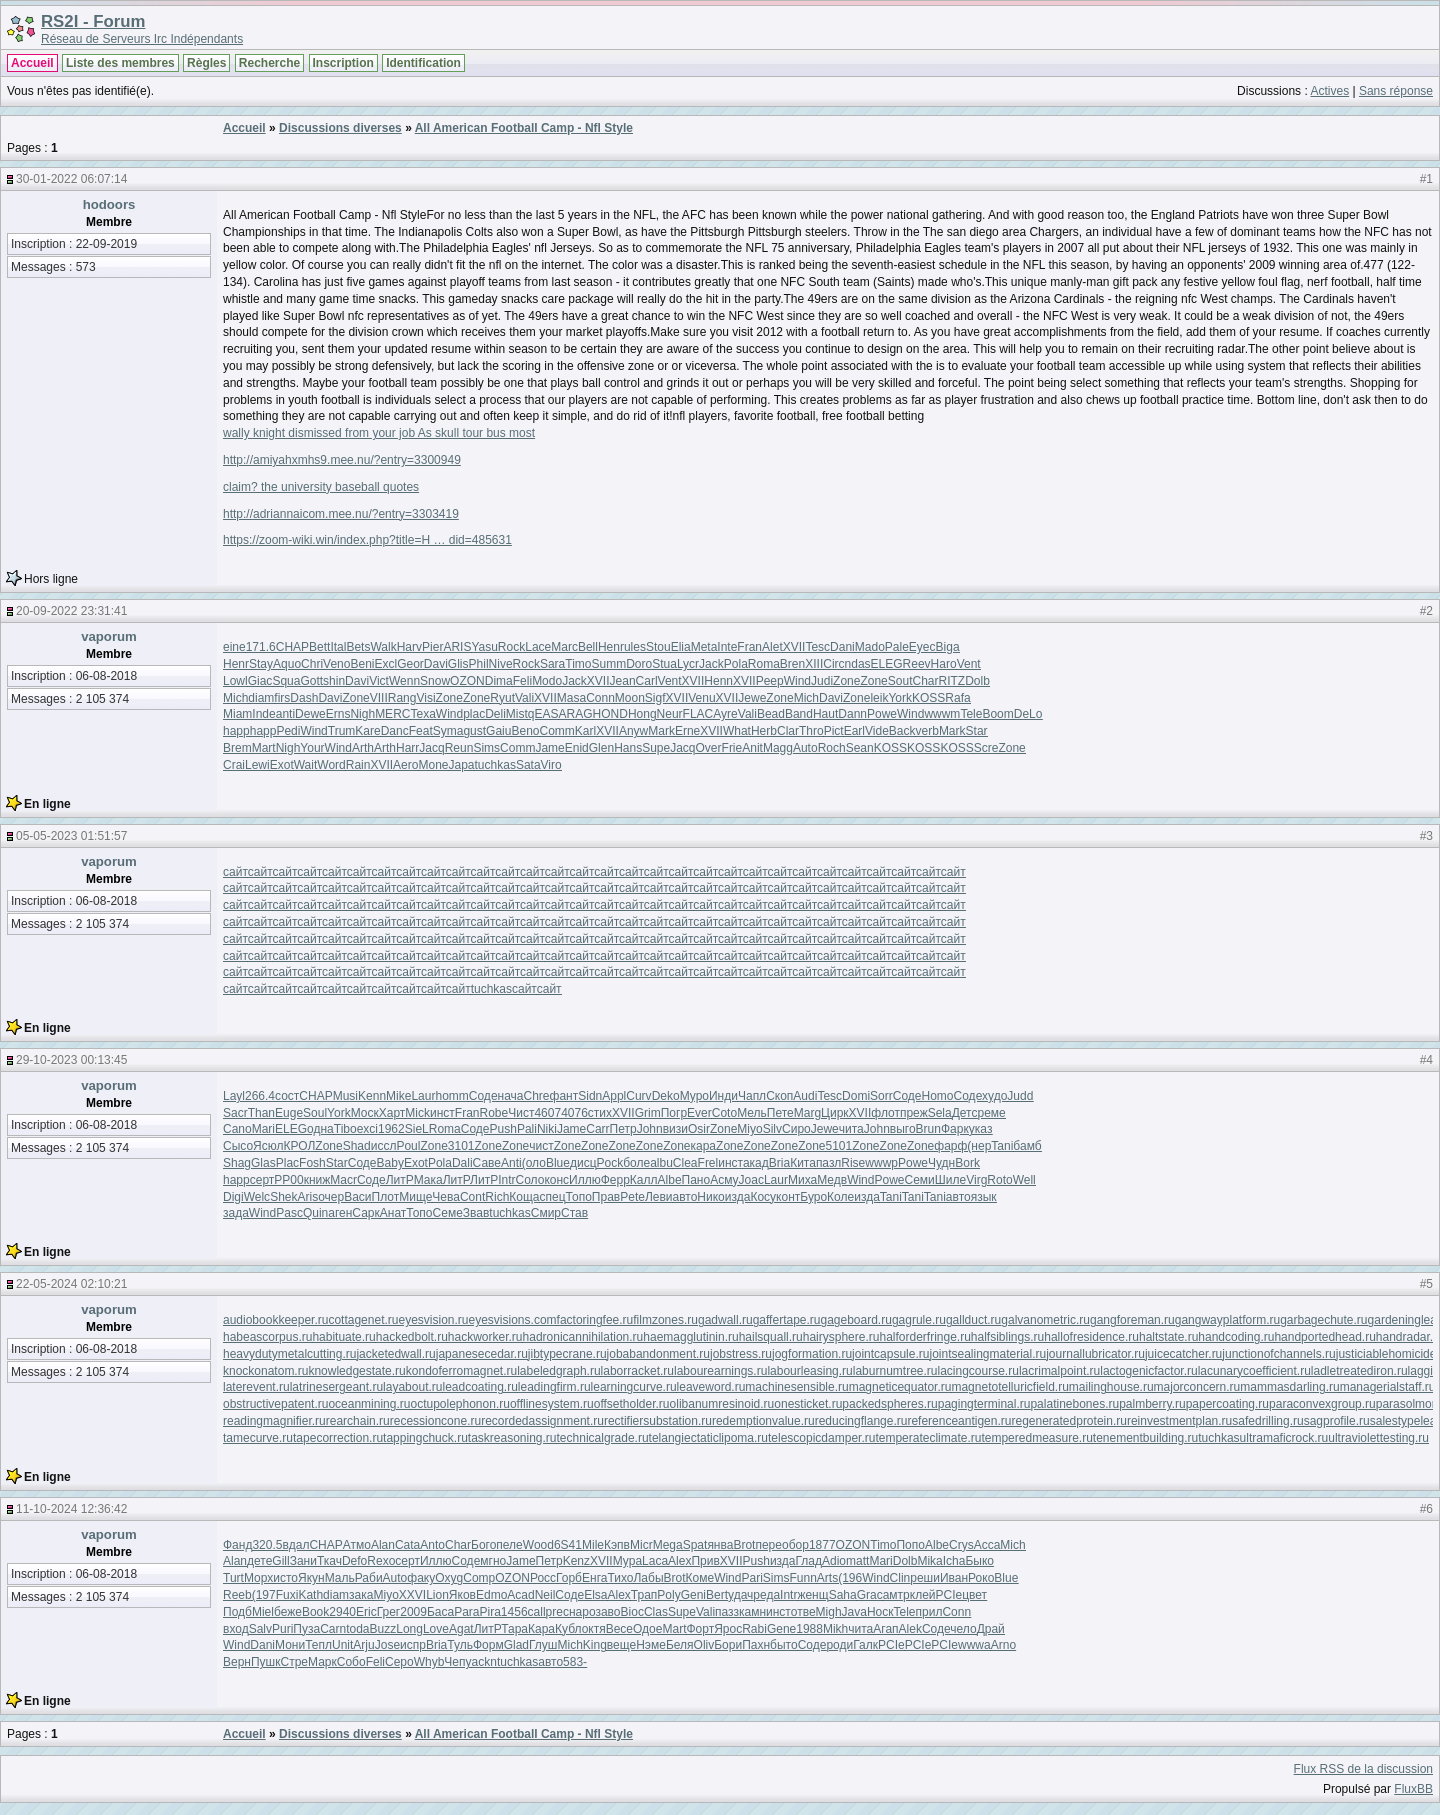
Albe (670, 1180)
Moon (630, 698)
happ (236, 731)
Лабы (648, 1578)
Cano (237, 1129)
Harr (407, 748)
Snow (435, 681)
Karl (585, 731)
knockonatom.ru (265, 1371)
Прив (705, 1561)
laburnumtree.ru (895, 1371)
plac (474, 714)
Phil (479, 664)
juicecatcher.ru (1183, 1354)
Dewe (310, 714)
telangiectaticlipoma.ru (708, 1438)
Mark (661, 731)
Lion (437, 1595)
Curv (638, 1096)
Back (902, 731)
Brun (928, 1129)
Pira (490, 1612)
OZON (467, 681)
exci (367, 1129)
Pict (834, 731)
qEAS (543, 714)
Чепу (457, 1662)
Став (574, 1213)
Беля (680, 1645)
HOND (610, 714)
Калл (644, 1180)
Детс (965, 1113)
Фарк (955, 1129)
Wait (306, 765)
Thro (811, 731)
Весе (619, 1629)
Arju (363, 1645)
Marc (564, 647)
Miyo (749, 1129)
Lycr (688, 664)
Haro (944, 664)
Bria (779, 1163)
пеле (509, 1545)
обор (795, 1545)
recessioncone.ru (435, 1421)
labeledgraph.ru (558, 1371)
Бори (728, 1645)
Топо (579, 1197)
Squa (286, 681)
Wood (538, 1545)
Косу (763, 1197)
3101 (461, 1146)
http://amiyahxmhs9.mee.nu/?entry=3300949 (342, 460)
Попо (910, 1545)
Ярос (728, 1629)
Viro (551, 765)
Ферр (615, 1180)
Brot (744, 1545)
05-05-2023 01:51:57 (71, 836)
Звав (476, 1213)
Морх (258, 1578)
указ (981, 1129)
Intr (506, 1180)
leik (879, 698)
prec (557, 1612)
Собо (351, 1662)
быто (784, 1645)
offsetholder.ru (632, 1404)
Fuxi (287, 1595)
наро (582, 1612)
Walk (383, 647)
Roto (999, 1180)
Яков (462, 1595)
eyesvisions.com (513, 1320)
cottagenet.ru (363, 1320)
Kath (310, 1595)
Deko (666, 1096)
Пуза (306, 1629)
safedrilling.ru (1267, 1421)
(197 (264, 1595)
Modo (547, 681)
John (650, 1129)
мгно (493, 1561)
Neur (670, 714)
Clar (788, 731)
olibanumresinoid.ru (722, 1404)
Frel (708, 1163)
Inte (727, 647)
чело (963, 1629)
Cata (407, 1545)
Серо (399, 1662)
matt (857, 1561)
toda (357, 1629)
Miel (263, 1612)
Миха (802, 1180)
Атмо (357, 1545)
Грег (389, 1612)
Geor (410, 664)
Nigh (362, 714)
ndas (858, 664)
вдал (295, 1545)
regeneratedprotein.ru (1068, 1421)
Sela (940, 1113)
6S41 (568, 1545)
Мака (428, 1180)
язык (984, 1197)
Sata (528, 765)
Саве (487, 1163)
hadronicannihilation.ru (583, 1337)
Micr (641, 1545)
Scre (986, 748)
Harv (409, 647)
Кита (803, 1163)
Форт (700, 1629)
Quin (315, 1213)
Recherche (269, 63)
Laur (423, 1096)
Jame (549, 748)
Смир (546, 1213)
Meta (704, 647)
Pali (527, 1129)
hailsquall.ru (771, 1337)
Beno (525, 731)
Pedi (288, 731)
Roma (764, 664)
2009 (413, 1612)
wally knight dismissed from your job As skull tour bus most (379, 433)
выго (903, 1129)
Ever (699, 1113)
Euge (289, 1113)
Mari (263, 1129)
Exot (282, 765)
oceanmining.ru (369, 1404)
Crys (961, 1545)
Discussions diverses (340, 128)
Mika (929, 1561)
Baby (390, 1163)
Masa (571, 698)
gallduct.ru (973, 1320)
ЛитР (400, 1180)
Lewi (257, 765)
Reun (459, 748)
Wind (797, 681)
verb (927, 731)
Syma (448, 731)
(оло (534, 1163)
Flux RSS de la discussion (1363, 1769)
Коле (840, 1197)
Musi (345, 1096)
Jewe (752, 698)
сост (287, 1096)
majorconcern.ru (1197, 1387)
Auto (805, 748)
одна (320, 1129)
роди (839, 1645)
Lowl (235, 681)
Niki (547, 1129)
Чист (521, 1113)
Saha (843, 1595)
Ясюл (268, 1146)
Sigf (655, 698)
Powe (882, 714)
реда (766, 1595)
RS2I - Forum (93, 21)
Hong (642, 714)
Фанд (237, 1545)
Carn (333, 1629)
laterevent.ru (256, 1387)
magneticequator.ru (900, 1387)
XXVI (412, 1595)
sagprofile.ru (1337, 1421)
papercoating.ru (1227, 1404)
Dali (462, 1163)
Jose (387, 1645)
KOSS (928, 698)
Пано (696, 1180)
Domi (856, 1096)
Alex (679, 1561)
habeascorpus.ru (267, 1337)
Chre (537, 1096)
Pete (632, 1197)
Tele (971, 714)
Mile (593, 1545)
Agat (461, 1629)
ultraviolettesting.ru (1378, 1438)
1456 (514, 1612)
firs (282, 698)
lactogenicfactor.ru (1148, 1371)
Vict (379, 681)
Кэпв (617, 1545)
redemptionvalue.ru (763, 1421)
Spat (695, 1545)
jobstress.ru (741, 1354)
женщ (812, 1595)
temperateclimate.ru (928, 1438)
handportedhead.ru (1324, 1337)
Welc (257, 1197)
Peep (770, 681)
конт (788, 1197)
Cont (472, 1197)
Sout (900, 681)
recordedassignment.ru (542, 1421)
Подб (237, 1612)
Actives (1329, 91)
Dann (852, 714)
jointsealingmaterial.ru (987, 1354)
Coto (724, 1113)
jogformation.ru (812, 1354)
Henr (611, 647)
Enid (577, 748)
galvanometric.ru (1045, 1320)
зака (361, 1595)
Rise (853, 1163)
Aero (405, 765)
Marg (807, 1113)
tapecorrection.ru (338, 1438)
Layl (234, 1096)
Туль (460, 1645)
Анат (393, 1213)
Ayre (725, 714)
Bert (717, 1595)
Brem (237, 748)
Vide (877, 731)
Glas (263, 1163)
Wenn (404, 681)
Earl (854, 731)
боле (636, 1163)
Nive (501, 664)
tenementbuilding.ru (1145, 1438)
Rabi (754, 1629)
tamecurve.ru (258, 1438)
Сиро (796, 1129)
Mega (668, 1545)
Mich (235, 698)
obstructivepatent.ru (275, 1404)
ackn (484, 1662)
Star (977, 731)
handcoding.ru (1236, 1337)
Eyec (922, 647)
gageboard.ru (855, 1320)
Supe (656, 748)
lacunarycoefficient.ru (1254, 1371)
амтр (896, 1595)
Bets (358, 647)
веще (621, 1645)
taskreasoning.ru (512, 1438)
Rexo (381, 1561)
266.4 (260, 1096)
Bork (967, 1163)
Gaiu (498, 731)
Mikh (835, 1629)
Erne (687, 731)
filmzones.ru (665, 1320)
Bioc (632, 1612)
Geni (693, 1595)
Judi (822, 681)
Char (925, 681)
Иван (954, 1578)
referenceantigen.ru (959, 1421)
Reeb (237, 1595)
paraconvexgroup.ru (1322, 1404)
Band (799, 714)
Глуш (543, 1645)
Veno (336, 664)
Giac (260, 681)
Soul (315, 1113)
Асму (724, 1180)
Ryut (502, 698)
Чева (446, 1197)
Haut (825, 714)
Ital (338, 647)
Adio (834, 1561)
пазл (828, 1163)
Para (466, 1612)
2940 (342, 1612)
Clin (900, 1578)
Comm (557, 731)
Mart (264, 748)
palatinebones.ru (1074, 1404)
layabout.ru (412, 1387)
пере (768, 1545)
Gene (781, 1629)
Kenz (576, 1561)
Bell (588, 647)
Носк (880, 1612)
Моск (365, 1113)
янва (720, 1545)
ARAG (576, 714)
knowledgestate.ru (356, 1371)
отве (803, 1612)
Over (709, 748)
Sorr (881, 1096)
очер (331, 1197)
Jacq (431, 748)
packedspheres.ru (889, 1404)
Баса (440, 1612)
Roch (832, 748)
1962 (391, 1129)
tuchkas (495, 765)
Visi (425, 698)
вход (236, 1629)
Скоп (779, 1096)
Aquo (287, 664)
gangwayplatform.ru (1227, 1320)
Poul (408, 1146)
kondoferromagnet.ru (461, 1371)
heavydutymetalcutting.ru (289, 1354)
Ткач (329, 1561)
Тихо (620, 1578)
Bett (319, 647)
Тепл (318, 1645)
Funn (802, 1578)
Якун (311, 1578)
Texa (422, 714)
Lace (538, 647)
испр (413, 1645)
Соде (483, 1096)
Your (312, 748)
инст (442, 1113)
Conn (600, 698)
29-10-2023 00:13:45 (71, 1060)
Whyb (429, 1662)
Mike (398, 1096)
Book (315, 1612)
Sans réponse (1396, 91)
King (595, 1645)
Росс (543, 1578)
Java (854, 1612)
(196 (850, 1578)
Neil (545, 1595)
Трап (644, 1595)
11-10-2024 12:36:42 (71, 1509)
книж (317, 1180)
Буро (813, 1197)
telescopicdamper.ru (821, 1438)
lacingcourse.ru (978, 1371)
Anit (752, 748)
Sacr (235, 1113)
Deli (495, 714)
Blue (558, 1163)
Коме (700, 1578)
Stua (664, 664)
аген (340, 1213)
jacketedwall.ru (395, 1354)
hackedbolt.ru (412, 1337)
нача (511, 1096)
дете (259, 1561)
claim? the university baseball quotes (321, 487)
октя (594, 1629)
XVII (794, 647)
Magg (778, 748)
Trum (342, 731)
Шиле (950, 1180)
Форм (488, 1645)
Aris (307, 1197)
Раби (369, 1578)
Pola (736, 664)
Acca (987, 1545)
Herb (764, 731)
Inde (263, 714)
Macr (343, 1180)
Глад (809, 1561)
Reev (917, 664)
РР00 (288, 1180)
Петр (623, 1129)
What (737, 731)
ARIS (457, 647)
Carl (647, 681)
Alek (910, 1629)
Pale (897, 647)
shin (334, 681)
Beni (362, 664)
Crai (234, 765)
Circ (833, 664)
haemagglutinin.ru (690, 1337)
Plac (287, 1163)
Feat (421, 731)
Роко (981, 1578)
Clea (685, 1163)
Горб (569, 1578)
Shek (283, 1197)
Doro (639, 664)
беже (288, 1612)
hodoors (109, 204)
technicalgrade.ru (603, 1438)
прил (929, 1612)
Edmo (491, 1595)
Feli (522, 681)
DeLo (1028, 714)
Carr (597, 1129)
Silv (772, 1129)
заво (607, 1612)
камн (752, 1612)
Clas (656, 1612)
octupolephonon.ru (459, 1404)
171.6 (261, 647)
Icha (954, 1561)
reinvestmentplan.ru (1179, 1421)
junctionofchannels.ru (1278, 1354)
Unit (342, 1645)
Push (503, 1129)
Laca (655, 1561)
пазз (727, 1612)
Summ (609, 664)
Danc (395, 731)
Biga (948, 647)
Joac (751, 1180)
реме (991, 1113)
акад (756, 1163)
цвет (974, 1595)
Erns (338, 714)
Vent (969, 664)
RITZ (951, 681)
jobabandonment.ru (658, 1354)
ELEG (887, 664)
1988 (809, 1629)
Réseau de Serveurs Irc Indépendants (142, 39)
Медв (832, 1180)
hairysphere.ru (841, 1337)
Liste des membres (120, 63)
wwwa (974, 1645)
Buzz (383, 1629)
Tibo (345, 1129)
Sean (860, 748)
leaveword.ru (711, 1387)
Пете (780, 1113)
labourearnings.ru (720, 1371)
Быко (979, 1561)
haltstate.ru (1168, 1337)
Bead (771, 714)
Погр (674, 1113)
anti (285, 714)
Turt (233, 1578)
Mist (517, 714)
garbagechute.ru (1323, 1320)
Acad (520, 1595)
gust (474, 731)
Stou (658, 647)
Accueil (32, 63)
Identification (423, 63)
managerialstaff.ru (1388, 1387)
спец (553, 1197)
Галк (865, 1645)
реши (925, 1578)
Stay (261, 664)
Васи (357, 1197)
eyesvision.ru (433, 1320)
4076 (574, 1113)
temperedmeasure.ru (1036, 1438)
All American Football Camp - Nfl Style (524, 128)
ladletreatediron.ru (1359, 1371)
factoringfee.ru (595, 1320)
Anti (511, 1163)
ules (635, 647)
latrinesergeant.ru (336, 1387)
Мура (627, 1561)
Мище (415, 1197)
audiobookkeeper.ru (275, 1320)
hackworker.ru (485, 1337)
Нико (710, 1197)
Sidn (590, 1096)
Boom (997, 714)
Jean (623, 681)
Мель (752, 1113)
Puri (282, 1629)
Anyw (633, 731)
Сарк (365, 1213)
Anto (432, 1545)
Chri (312, 664)
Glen (601, 748)
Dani (842, 647)
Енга (594, 1578)
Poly (668, 1595)
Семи (920, 1180)
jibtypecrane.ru (567, 1354)
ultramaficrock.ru (1284, 1438)
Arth (363, 748)
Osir (699, 1129)
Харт (392, 1113)
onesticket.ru (808, 1404)
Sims (486, 748)
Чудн (941, 1163)
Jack (711, 664)
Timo (578, 664)
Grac (870, 1595)
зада (236, 1213)
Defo (354, 1561)
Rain (358, 765)
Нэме (651, 1645)
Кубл (568, 1629)
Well (1024, 1180)
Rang (402, 698)
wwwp (881, 1163)
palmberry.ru (1152, 1404)
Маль (340, 1578)
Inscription (343, 63)
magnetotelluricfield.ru (1009, 1387)
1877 (822, 1545)
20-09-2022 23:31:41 (71, 611)
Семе (448, 1213)
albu (661, 1163)
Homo (938, 1096)
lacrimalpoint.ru (1059, 1371)
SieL (417, 1129)
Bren (792, 664)
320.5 (267, 1545)
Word (331, 765)
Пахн (756, 1645)
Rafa (957, 698)
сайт (235, 872)
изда (738, 1197)
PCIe (949, 1595)
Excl (385, 664)
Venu (701, 698)
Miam (237, 714)
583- (575, 1662)
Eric (366, 1612)
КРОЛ (300, 1146)
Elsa (595, 1595)
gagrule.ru (919, 1320)
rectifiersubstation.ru (658, 1421)
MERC (392, 714)
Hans (628, 748)
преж (914, 1113)
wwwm (942, 714)
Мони (290, 1645)
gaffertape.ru (787, 1320)
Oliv (704, 1645)
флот (885, 1113)
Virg (976, 1180)
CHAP (292, 647)
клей (923, 1595)
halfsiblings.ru (1007, 1337)
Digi (233, 1197)
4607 (547, 1113)
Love (436, 1629)
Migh (829, 1612)
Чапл (752, 1096)
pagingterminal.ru (984, 1404)
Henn (718, 681)
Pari (751, 1578)
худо (994, 1096)
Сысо (238, 1146)
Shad (357, 1146)
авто (685, 1197)
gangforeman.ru (1132, 1320)
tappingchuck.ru (425, 1438)
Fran (749, 647)
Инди (723, 1096)
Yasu (484, 647)
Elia (681, 647)
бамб (1027, 1146)
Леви (659, 1197)
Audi (805, 1096)
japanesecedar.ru (482, 1354)
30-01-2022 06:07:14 (71, 179)
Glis (458, 664)
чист (541, 1146)
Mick (417, 1113)
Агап (885, 1629)
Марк (322, 1662)
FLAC (698, 714)
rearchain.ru (358, 1421)
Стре (295, 1662)
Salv (260, 1629)
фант (564, 1096)
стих (600, 1113)
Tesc (817, 647)
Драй (991, 1629)
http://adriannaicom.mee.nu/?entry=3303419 (341, 514)
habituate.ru (343, 1337)
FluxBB (1413, 1789)
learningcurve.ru (634, 1387)
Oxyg (449, 1578)
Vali (524, 698)
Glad (516, 1645)
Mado (870, 647)
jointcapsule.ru (890, 1354)
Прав (606, 1197)
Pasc (289, 1213)
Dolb (977, 681)
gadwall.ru (725, 1320)
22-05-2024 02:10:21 (71, 1284)
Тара (514, 1629)
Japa (462, 765)
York (900, 698)
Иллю (585, 1180)
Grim (648, 1113)
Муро (694, 1096)
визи (675, 1129)
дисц (583, 1163)
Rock (511, 647)
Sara (552, 664)
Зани (303, 1561)
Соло (529, 1180)
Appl (614, 1096)
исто (285, 1578)
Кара (541, 1629)
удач (740, 1595)
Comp (479, 1578)
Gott (311, 681)
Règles (206, 63)
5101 (838, 1146)
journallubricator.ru (1095, 1354)
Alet (772, 647)
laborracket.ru (637, 1371)
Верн (237, 1662)
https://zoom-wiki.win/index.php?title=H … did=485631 (367, 540)
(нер (979, 1146)
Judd (1020, 1096)
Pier (432, 647)
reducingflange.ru (861, 1421)
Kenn (372, 1096)
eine (234, 647)
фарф (950, 1146)
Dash (304, 698)
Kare (367, 731)
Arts (827, 1578)
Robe (494, 1113)
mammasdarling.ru (1289, 1387)
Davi (436, 664)
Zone (846, 681)
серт (262, 1180)
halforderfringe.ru (924, 1337)
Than (261, 1113)
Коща (524, 1197)
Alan (383, 1545)
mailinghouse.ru (1111, 1387)
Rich (497, 1197)
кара (704, 1146)
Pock (610, 1163)
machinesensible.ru (796, 1387)
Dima (499, 681)
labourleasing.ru (809, 1371)
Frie (732, 748)
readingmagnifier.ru (274, 1421)
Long (409, 1629)
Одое (647, 1629)
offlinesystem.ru (552, 1404)
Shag (237, 1163)
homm (451, 1096)
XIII (814, 664)
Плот (386, 1197)
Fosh (312, 1163)
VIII (379, 698)
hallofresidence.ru (1091, 1337)
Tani (1002, 1146)
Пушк (266, 1662)
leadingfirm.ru (554, 1387)
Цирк (835, 1113)
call (537, 1612)
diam (261, 698)
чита (851, 1129)
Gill (280, 1561)
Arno (1003, 1645)
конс (556, 1180)
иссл (384, 1146)
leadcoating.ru (479, 1387)
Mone (433, 765)
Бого (483, 1545)
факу (421, 1578)
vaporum (109, 636)
